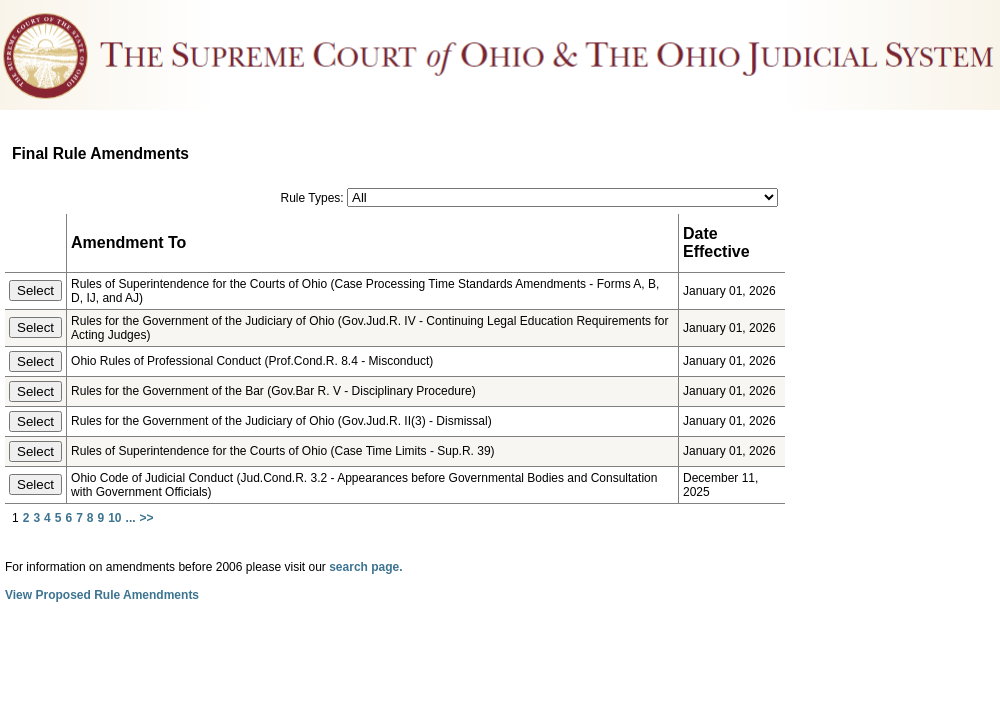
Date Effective (716, 242)
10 (114, 518)
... (131, 518)
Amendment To (128, 242)
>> (147, 518)
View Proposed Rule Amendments (102, 595)
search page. (365, 567)
